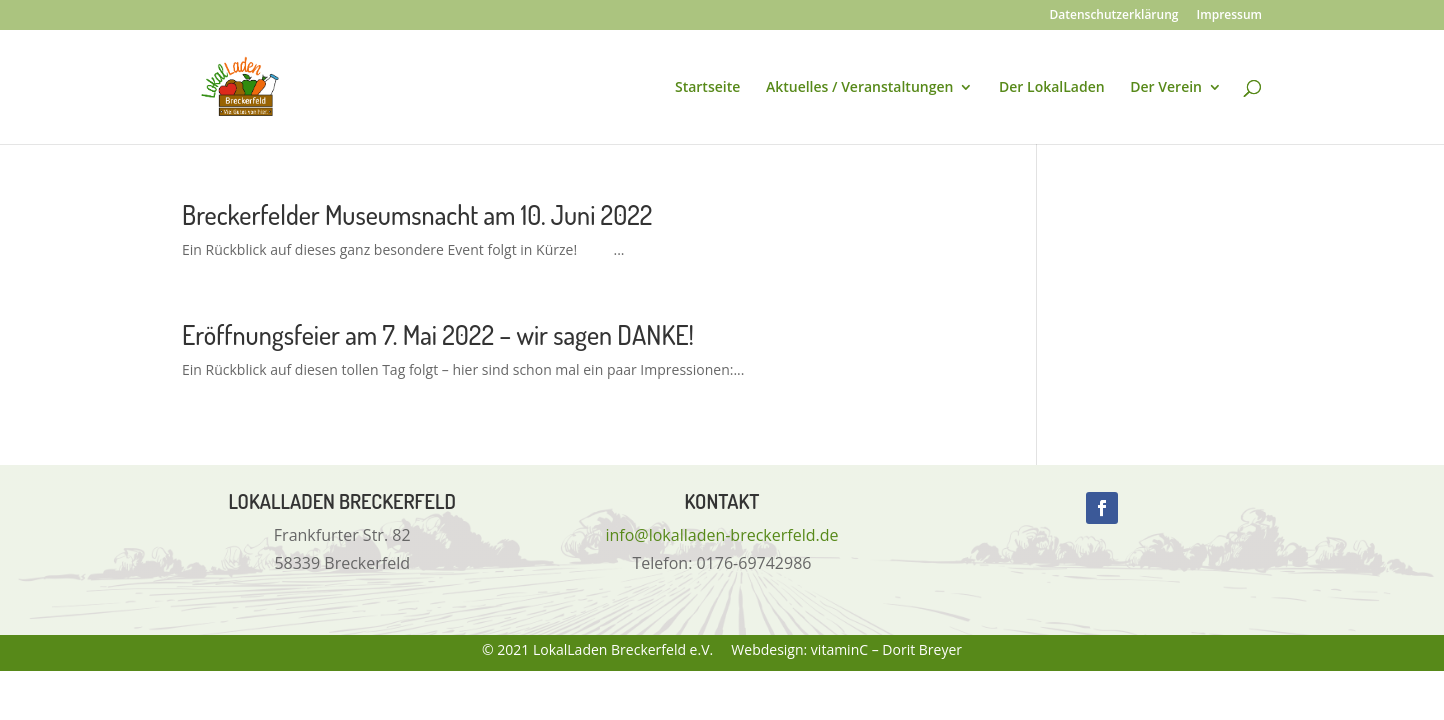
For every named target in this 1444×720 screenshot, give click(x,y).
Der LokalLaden (1052, 88)
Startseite (707, 88)
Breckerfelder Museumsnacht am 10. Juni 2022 (417, 214)
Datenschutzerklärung (1114, 16)
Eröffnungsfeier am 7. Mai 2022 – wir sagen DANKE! (438, 334)
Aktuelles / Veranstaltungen (859, 88)
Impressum (1229, 16)
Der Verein (1166, 88)
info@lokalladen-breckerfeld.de (722, 535)
